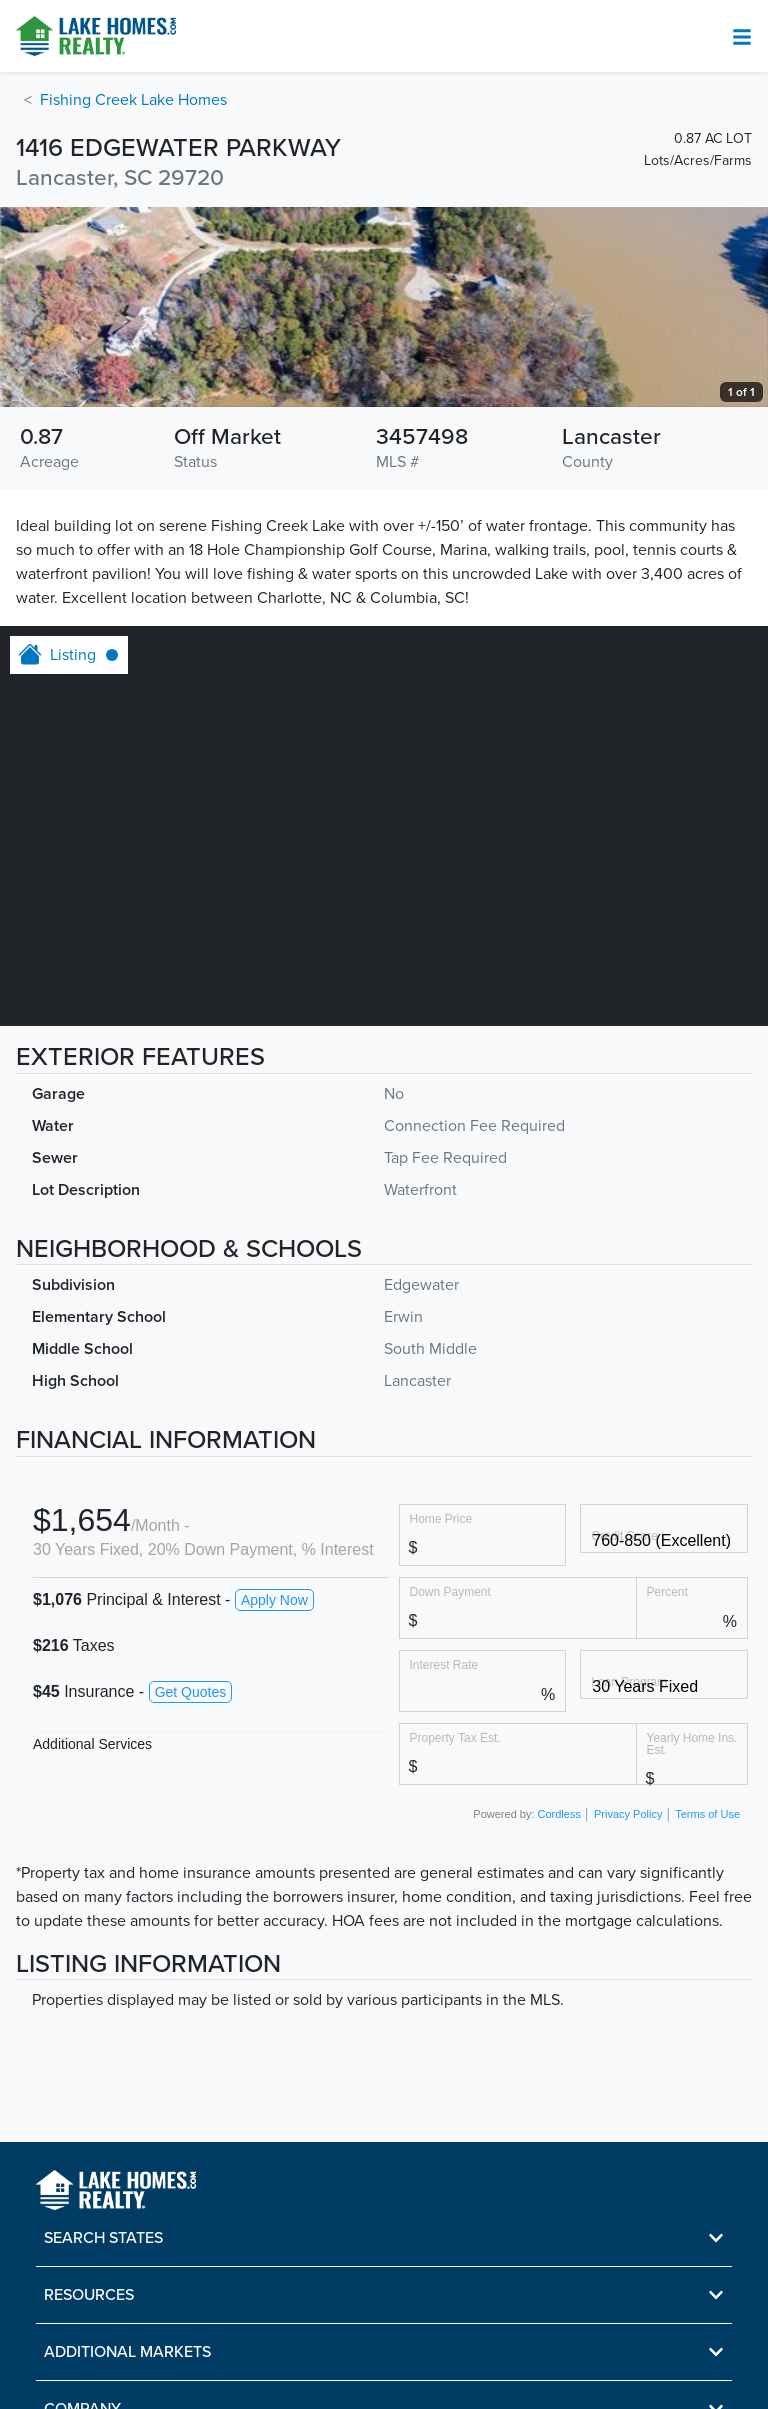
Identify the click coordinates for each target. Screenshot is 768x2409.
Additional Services (92, 1744)
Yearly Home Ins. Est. (692, 1743)
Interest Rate (444, 1664)
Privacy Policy (628, 1814)
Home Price (441, 1518)
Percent (667, 1591)
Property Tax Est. (455, 1737)
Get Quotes (191, 1692)
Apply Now (274, 1600)
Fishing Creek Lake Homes (133, 100)
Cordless (559, 1814)
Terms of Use (707, 1814)
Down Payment (450, 1591)
